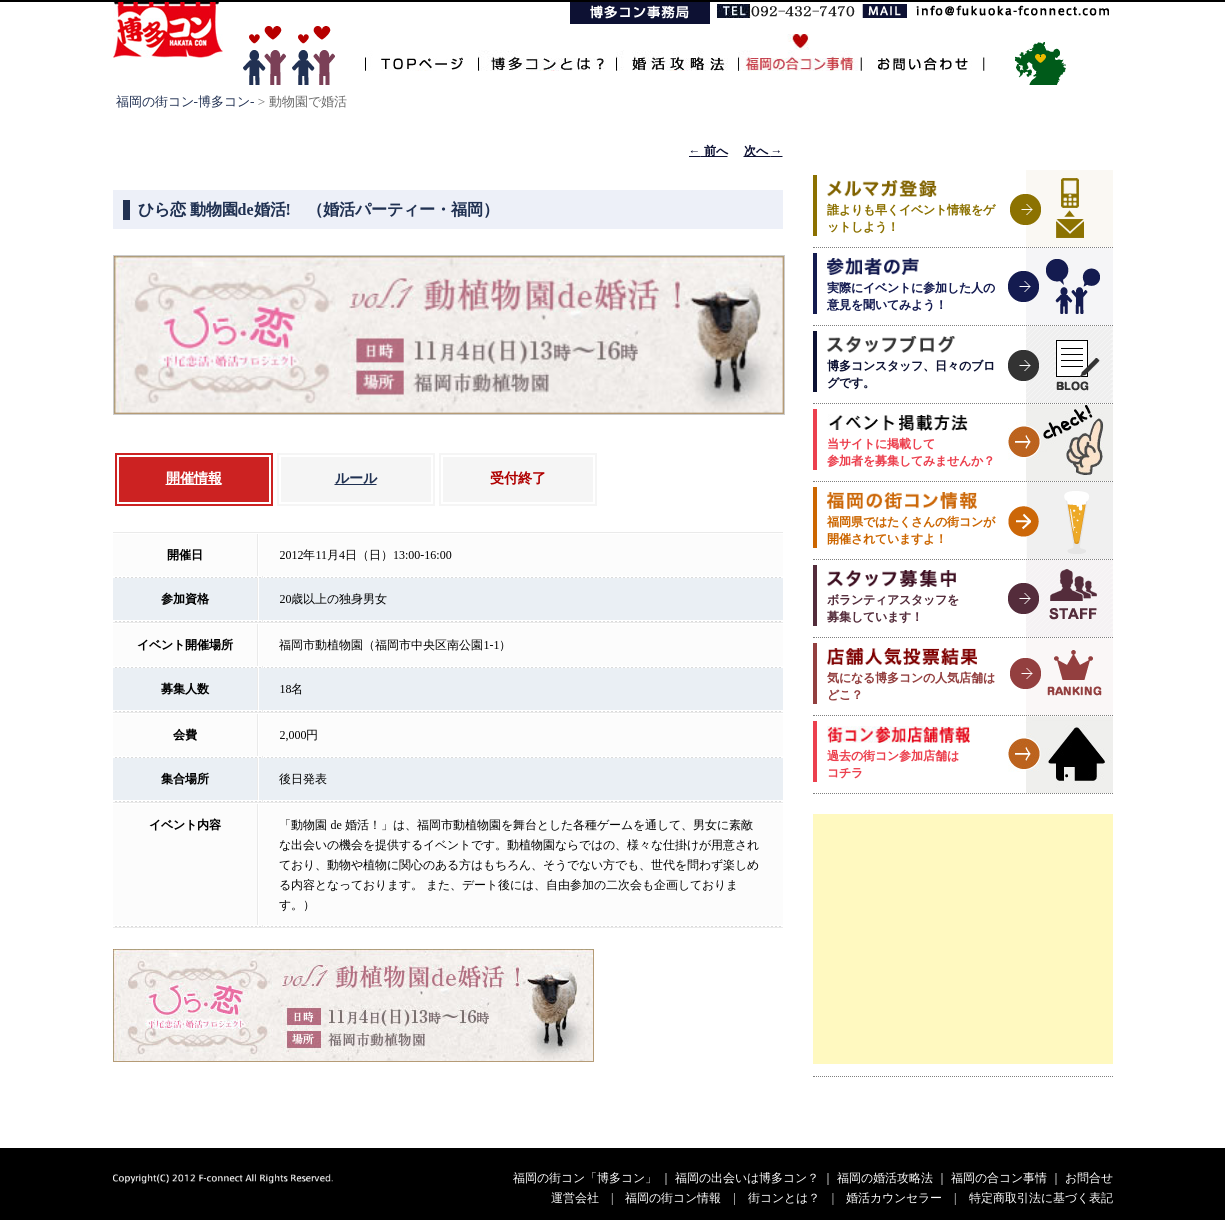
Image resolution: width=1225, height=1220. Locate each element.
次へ (763, 151)
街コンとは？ (784, 1198)
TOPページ (421, 52)
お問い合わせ (922, 52)
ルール (356, 478)
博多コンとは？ (547, 52)
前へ (708, 151)
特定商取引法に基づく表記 (1041, 1198)
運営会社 (575, 1198)
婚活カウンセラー (894, 1198)
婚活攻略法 (677, 52)
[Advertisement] (963, 939)
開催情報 (194, 478)
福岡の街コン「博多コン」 (585, 1178)
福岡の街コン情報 (673, 1198)
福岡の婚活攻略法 (885, 1178)
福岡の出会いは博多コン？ (747, 1178)
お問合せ (1089, 1178)
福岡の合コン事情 (999, 1178)
